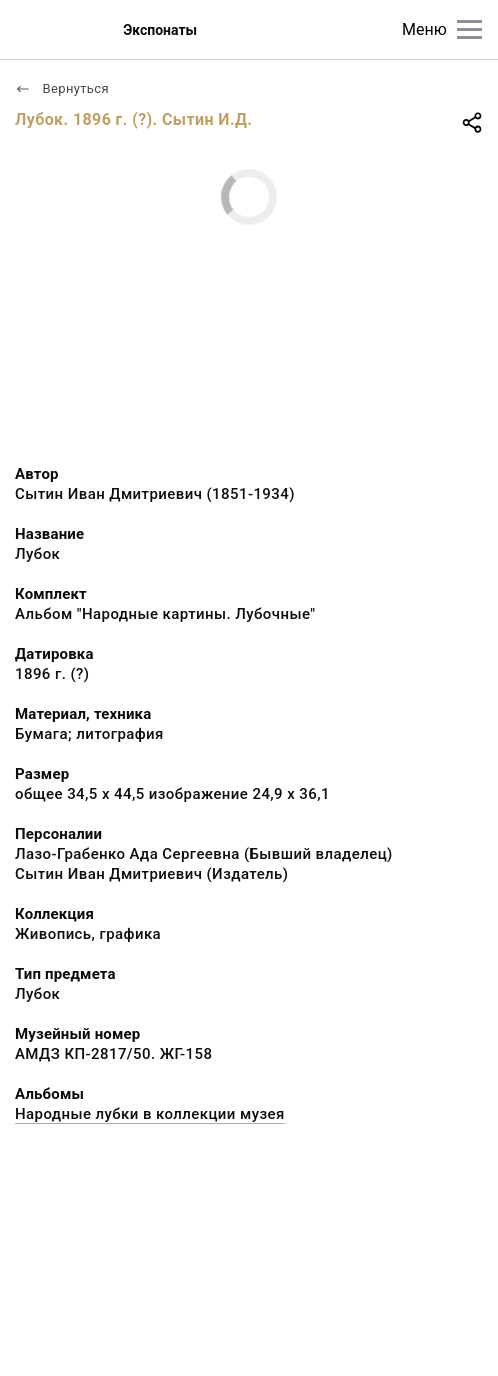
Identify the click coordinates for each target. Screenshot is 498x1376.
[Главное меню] (469, 29)
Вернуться (62, 88)
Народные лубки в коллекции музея (150, 1114)
